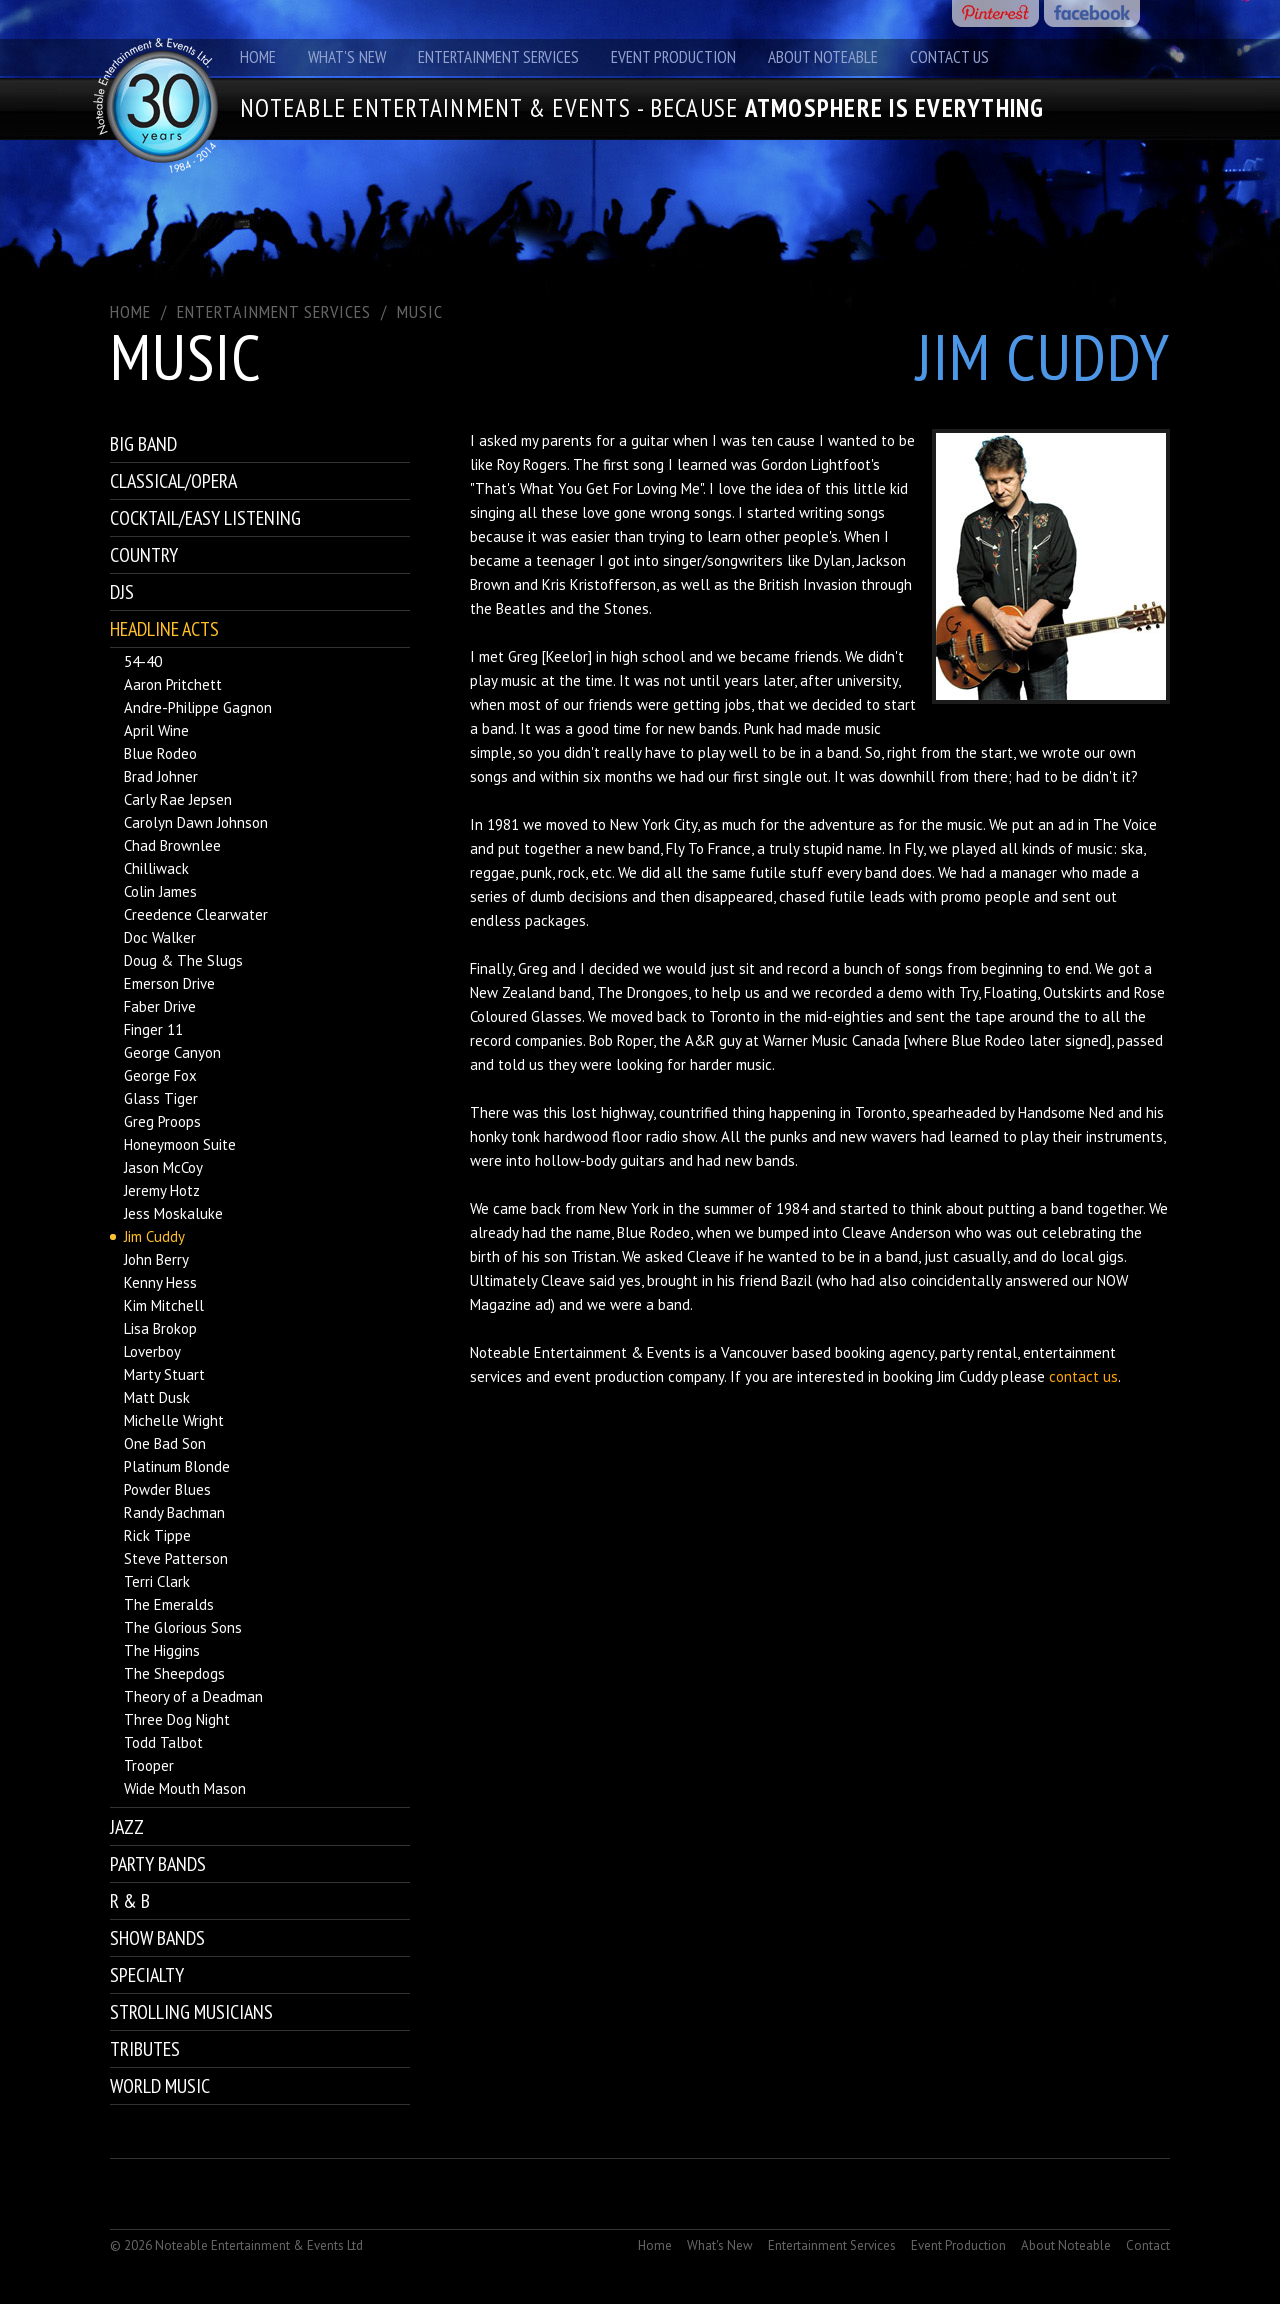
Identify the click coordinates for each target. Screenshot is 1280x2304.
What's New (347, 57)
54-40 (143, 661)
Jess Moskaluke (173, 1213)
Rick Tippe (157, 1535)
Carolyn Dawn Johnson (196, 822)
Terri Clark (157, 1581)
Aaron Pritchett (173, 684)
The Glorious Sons (183, 1627)
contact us (1083, 1376)
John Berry (156, 1259)
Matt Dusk (157, 1397)
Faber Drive (160, 1006)
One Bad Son (165, 1443)
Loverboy (152, 1351)
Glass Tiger (161, 1098)
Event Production (673, 57)
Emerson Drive (169, 983)
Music (420, 311)
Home (258, 57)
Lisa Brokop (160, 1328)
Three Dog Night (177, 1719)
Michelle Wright (174, 1420)
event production (609, 1376)
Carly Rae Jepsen (178, 799)
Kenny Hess (160, 1282)
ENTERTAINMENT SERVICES (274, 311)
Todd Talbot (163, 1742)
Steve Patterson (176, 1558)
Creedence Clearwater (196, 914)
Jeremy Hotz (162, 1190)
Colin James (160, 891)
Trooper (149, 1765)
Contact (1148, 2245)
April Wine (156, 730)
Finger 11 (153, 1029)
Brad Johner (161, 776)
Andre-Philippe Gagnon (198, 707)
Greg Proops (162, 1121)
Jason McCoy (163, 1167)
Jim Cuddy (154, 1236)
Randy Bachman (174, 1512)
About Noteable (823, 57)
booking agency (884, 1352)
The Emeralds (169, 1604)
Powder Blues (167, 1489)
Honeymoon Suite (180, 1144)
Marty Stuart (164, 1374)
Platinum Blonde (177, 1466)
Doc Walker (160, 937)
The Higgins (162, 1650)
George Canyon (172, 1052)
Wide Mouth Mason (185, 1788)
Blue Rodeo (160, 753)
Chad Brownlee (172, 845)
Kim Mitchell (164, 1305)
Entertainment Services (498, 57)
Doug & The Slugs (183, 960)
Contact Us (949, 57)
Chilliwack (156, 868)
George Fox (160, 1075)
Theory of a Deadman (193, 1696)
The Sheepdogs (174, 1673)
